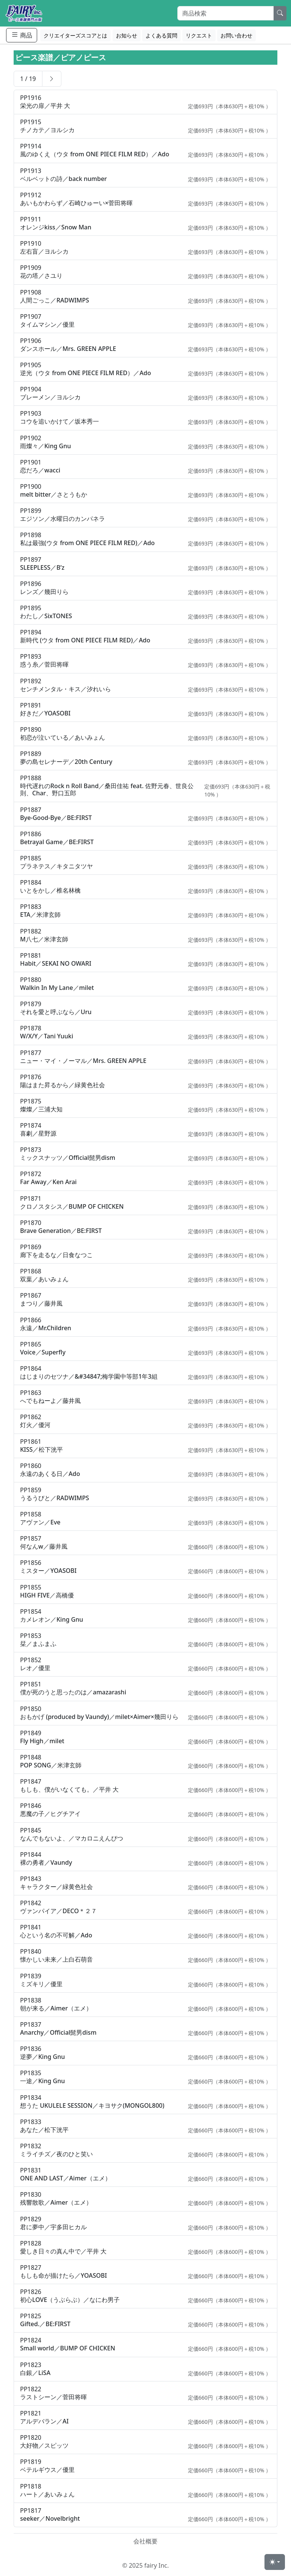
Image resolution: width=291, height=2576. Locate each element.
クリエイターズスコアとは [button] (75, 35)
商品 (21, 35)
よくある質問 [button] (161, 35)
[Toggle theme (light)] (274, 2562)
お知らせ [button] (126, 35)
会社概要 (145, 2541)
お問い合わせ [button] (236, 35)
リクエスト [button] (199, 35)
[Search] (225, 13)
